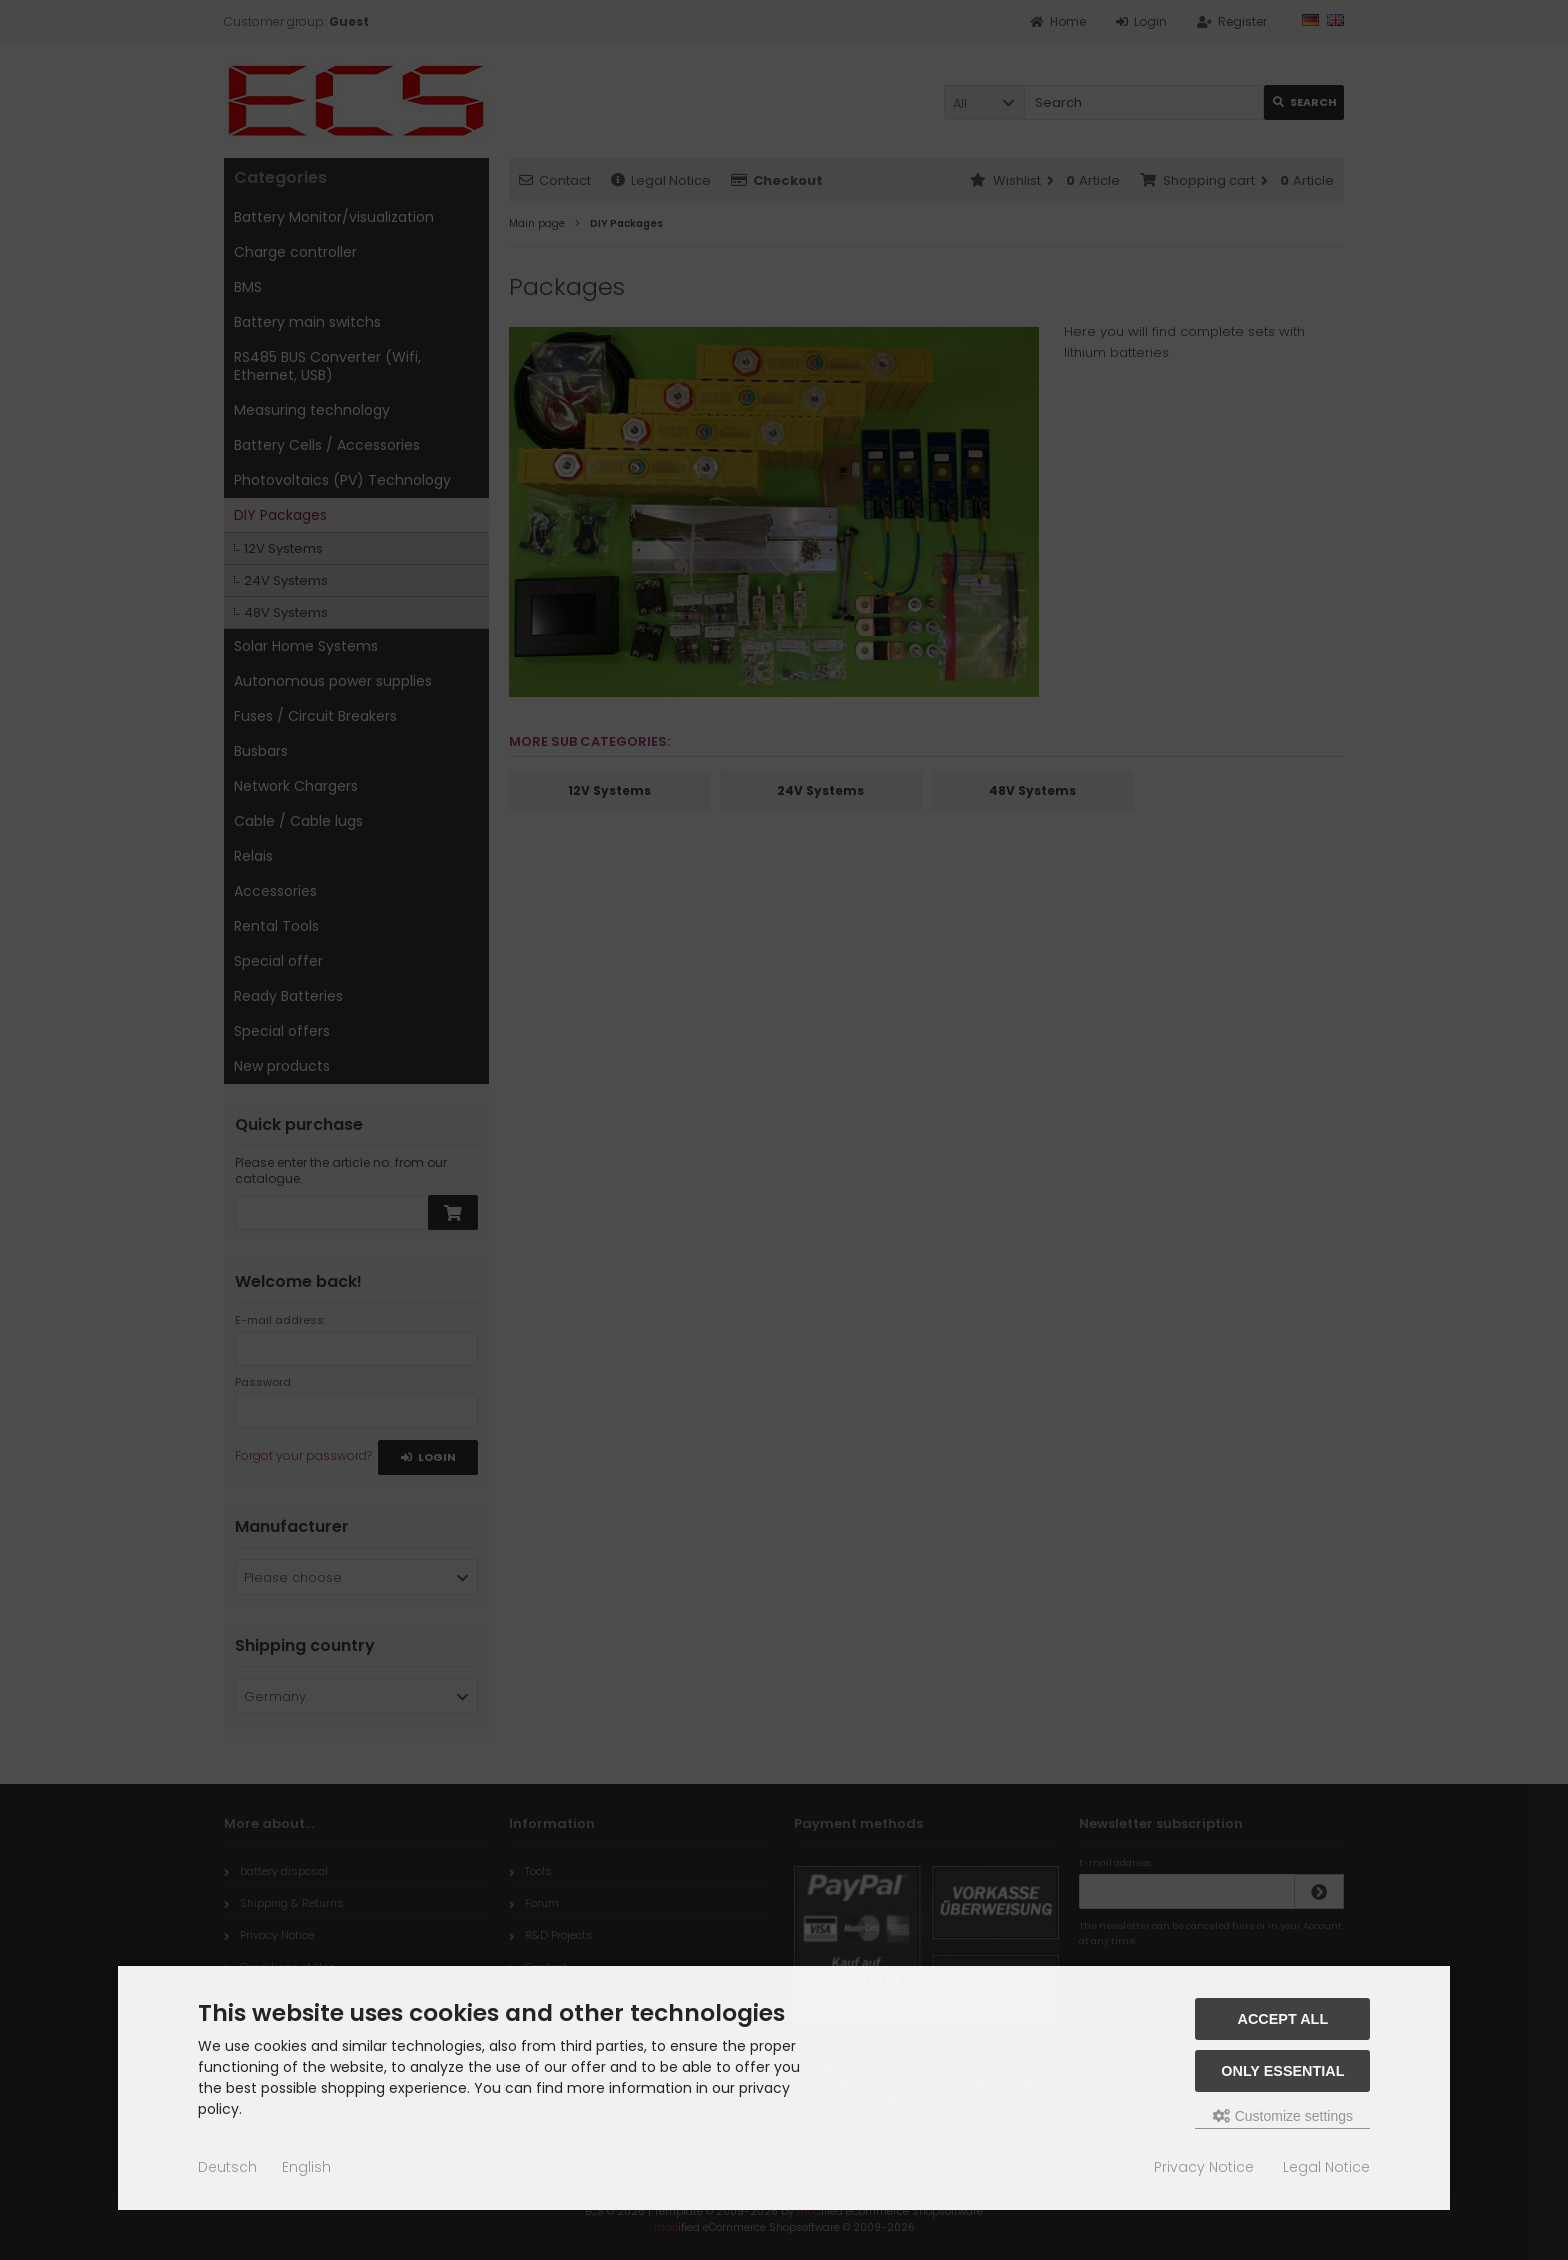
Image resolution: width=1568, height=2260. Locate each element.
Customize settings (1283, 2116)
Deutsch (227, 2167)
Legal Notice (1326, 2167)
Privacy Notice (1204, 2167)
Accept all (1283, 2019)
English (306, 2167)
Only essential (1282, 2071)
